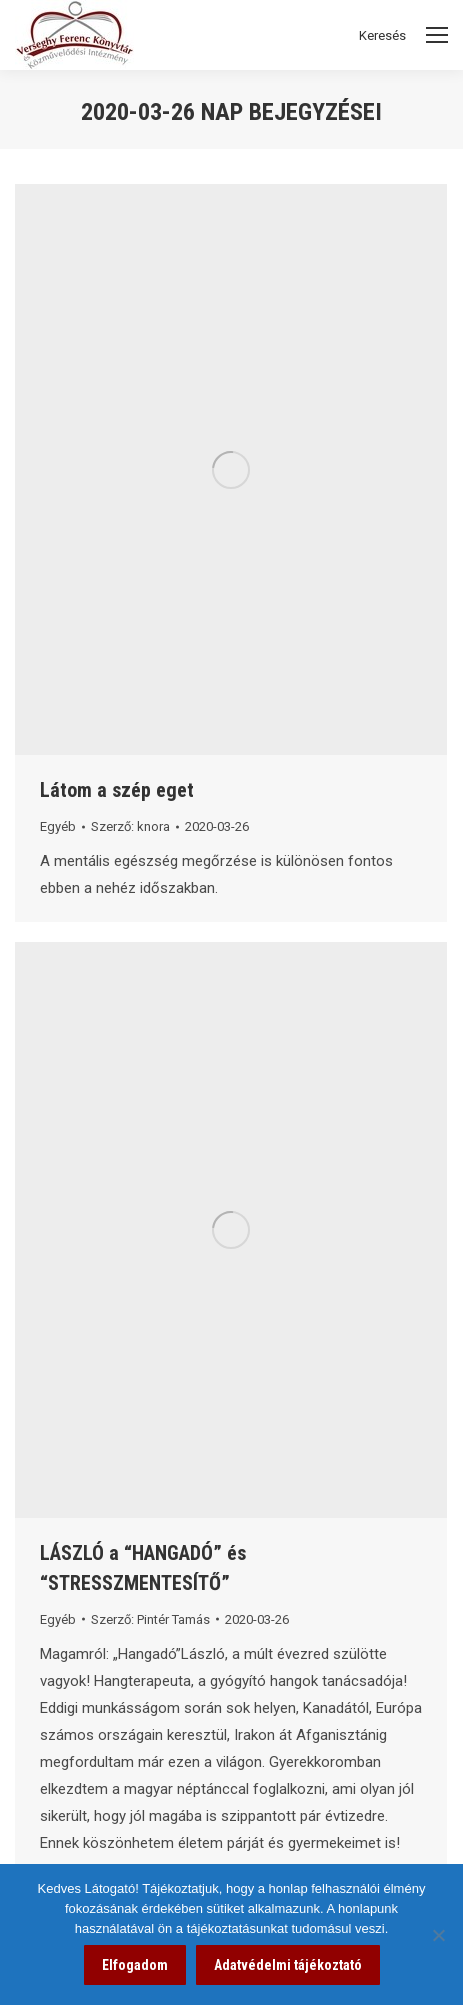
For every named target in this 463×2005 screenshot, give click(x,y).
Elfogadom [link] (135, 1965)
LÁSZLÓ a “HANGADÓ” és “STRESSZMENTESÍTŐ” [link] (143, 1568)
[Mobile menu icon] (437, 35)
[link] (231, 469)
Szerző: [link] (130, 826)
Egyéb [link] (58, 826)
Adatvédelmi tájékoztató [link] (288, 1965)
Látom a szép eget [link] (117, 790)
